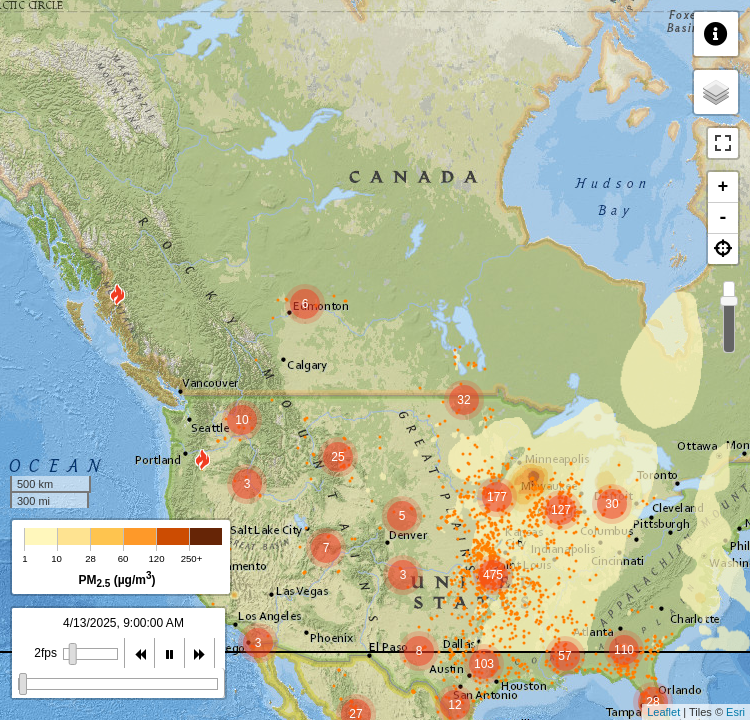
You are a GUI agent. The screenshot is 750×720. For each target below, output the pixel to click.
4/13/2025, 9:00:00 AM (123, 623)
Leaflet (663, 712)
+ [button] (723, 187)
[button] (723, 249)
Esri (735, 712)
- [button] (723, 218)
